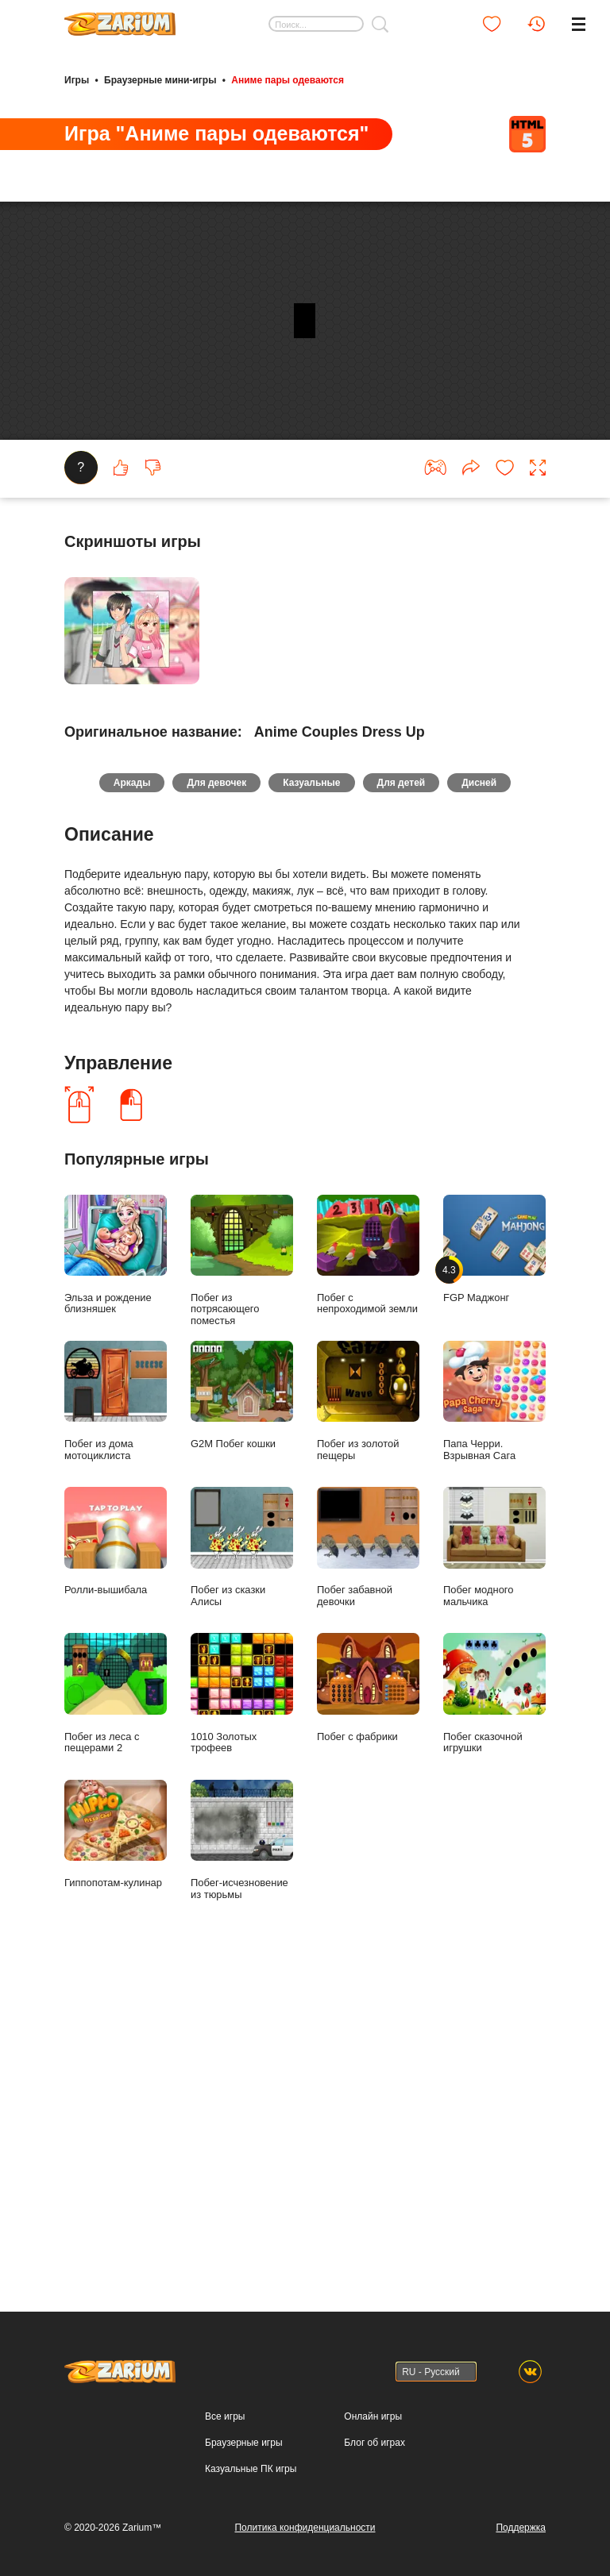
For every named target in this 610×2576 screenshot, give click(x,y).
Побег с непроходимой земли (368, 1772)
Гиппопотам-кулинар (115, 2351)
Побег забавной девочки (368, 2064)
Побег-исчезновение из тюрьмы (242, 2357)
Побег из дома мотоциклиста (115, 1918)
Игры (76, 77)
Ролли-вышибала (115, 2058)
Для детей (411, 1297)
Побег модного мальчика (494, 2064)
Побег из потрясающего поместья (242, 1778)
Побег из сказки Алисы (242, 2064)
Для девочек (207, 1297)
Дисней (498, 1297)
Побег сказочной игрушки (494, 2211)
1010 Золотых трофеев (242, 2211)
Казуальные (311, 1297)
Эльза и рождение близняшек (115, 1772)
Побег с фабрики (368, 2205)
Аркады (113, 1297)
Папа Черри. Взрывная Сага (494, 1918)
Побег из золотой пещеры (368, 1918)
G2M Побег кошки (242, 1912)
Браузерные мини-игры (160, 77)
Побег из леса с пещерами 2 (115, 2211)
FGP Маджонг (494, 1766)
